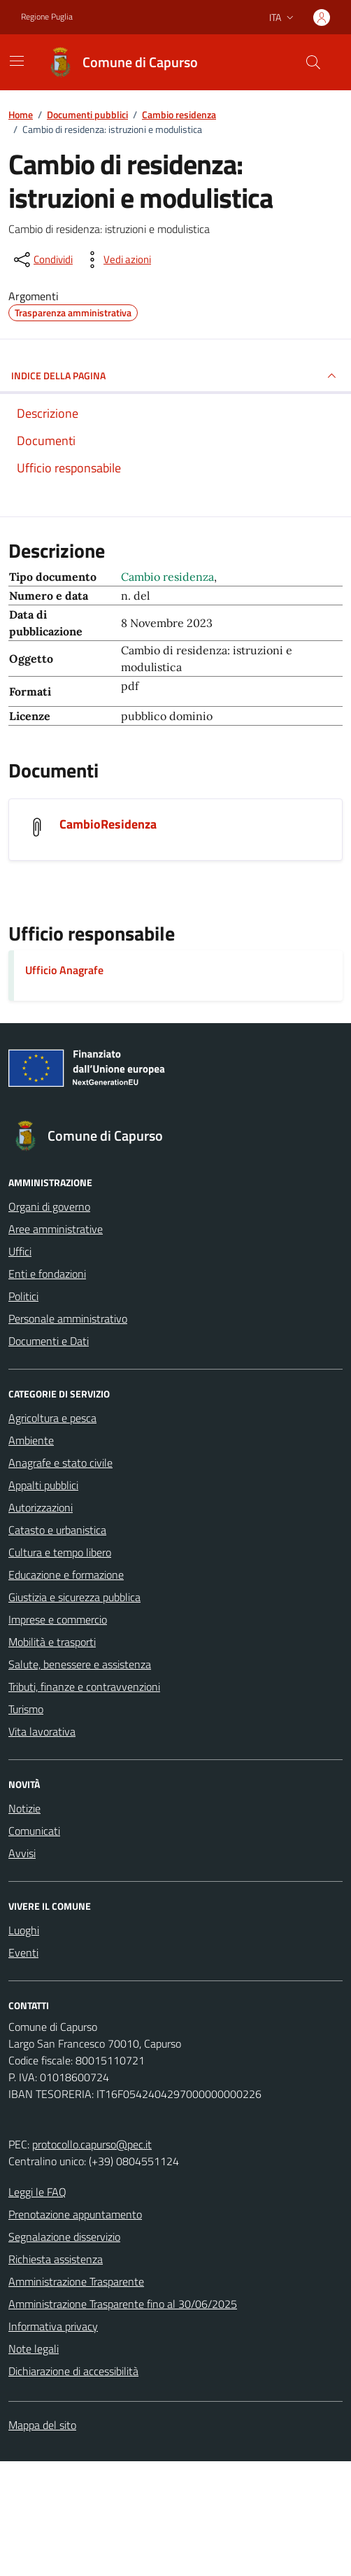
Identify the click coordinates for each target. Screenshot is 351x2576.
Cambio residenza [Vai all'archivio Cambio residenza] (167, 577)
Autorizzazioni (40, 1507)
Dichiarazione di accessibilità (73, 2371)
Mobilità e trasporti (52, 1641)
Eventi (23, 1952)
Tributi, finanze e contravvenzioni (84, 1686)
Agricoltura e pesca (52, 1417)
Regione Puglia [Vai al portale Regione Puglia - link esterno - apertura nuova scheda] (47, 16)
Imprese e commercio (57, 1619)
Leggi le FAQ (37, 2191)
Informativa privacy (53, 2326)
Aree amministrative (55, 1228)
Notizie (24, 1808)
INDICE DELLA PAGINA (175, 375)
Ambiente (31, 1440)
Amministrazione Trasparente (76, 2281)
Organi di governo (49, 1206)
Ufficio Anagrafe (64, 970)
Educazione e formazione (66, 1574)
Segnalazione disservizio (64, 2236)
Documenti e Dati (48, 1340)
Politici (23, 1296)
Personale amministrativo (67, 1318)
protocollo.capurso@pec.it (92, 2144)
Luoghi (23, 1930)
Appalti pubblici (43, 1485)
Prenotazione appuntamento (75, 2214)
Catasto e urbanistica (57, 1529)
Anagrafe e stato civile (60, 1462)
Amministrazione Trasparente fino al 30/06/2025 (122, 2303)
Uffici (19, 1251)
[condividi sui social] (42, 259)
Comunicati (34, 1830)
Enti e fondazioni (47, 1273)
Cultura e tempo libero (59, 1552)
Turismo (25, 1709)
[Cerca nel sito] (313, 62)
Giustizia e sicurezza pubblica (74, 1597)
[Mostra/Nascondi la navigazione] (16, 60)
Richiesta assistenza (55, 2259)
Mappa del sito (42, 2424)
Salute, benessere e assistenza (79, 1664)
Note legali (33, 2348)
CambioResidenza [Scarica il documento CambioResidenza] (108, 824)
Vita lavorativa (42, 1731)
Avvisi (22, 1853)
